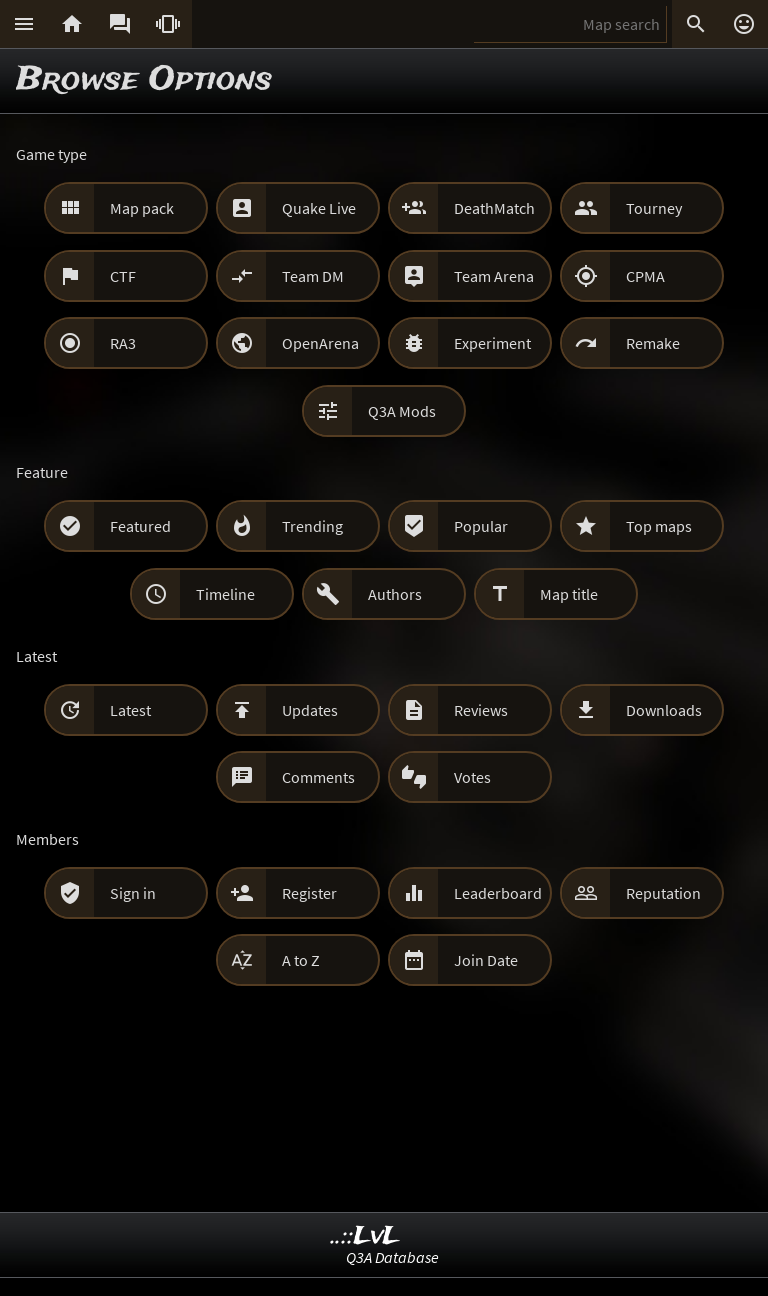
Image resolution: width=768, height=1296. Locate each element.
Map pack (142, 208)
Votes (472, 777)
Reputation (663, 893)
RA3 (123, 343)
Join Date (486, 960)
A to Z (301, 960)
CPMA (645, 276)
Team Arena (494, 276)
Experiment (492, 343)
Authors (395, 594)
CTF (123, 276)
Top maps (659, 526)
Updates (310, 710)
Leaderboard (498, 893)
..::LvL (365, 1236)
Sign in (133, 893)
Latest (130, 710)
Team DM (313, 276)
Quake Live (319, 208)
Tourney (654, 208)
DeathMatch (494, 208)
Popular (481, 526)
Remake (653, 343)
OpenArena (320, 343)
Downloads (664, 710)
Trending (312, 526)
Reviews (481, 710)
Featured (140, 526)
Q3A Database (392, 1257)
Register (309, 893)
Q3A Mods (402, 411)
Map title (569, 594)
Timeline (225, 594)
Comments (318, 777)
